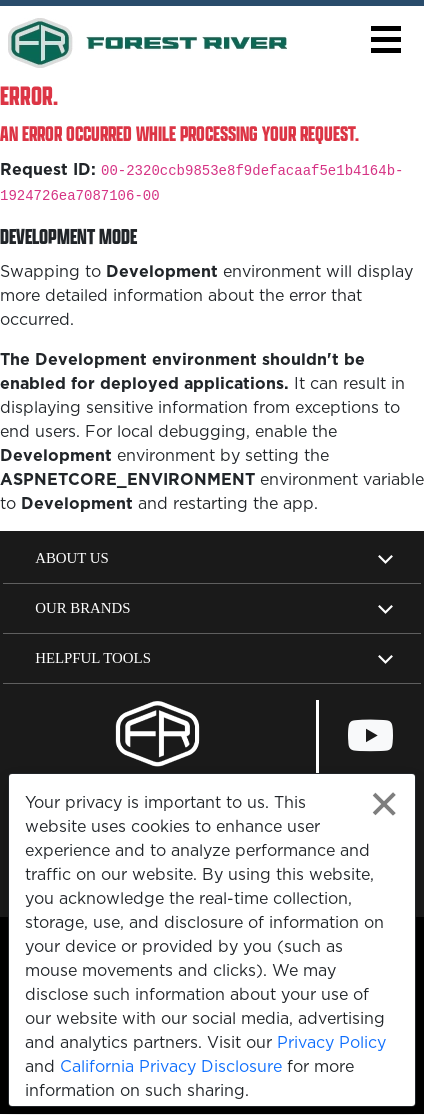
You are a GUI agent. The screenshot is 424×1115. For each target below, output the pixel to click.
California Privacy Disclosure (171, 1066)
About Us (72, 558)
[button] (385, 39)
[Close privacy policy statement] (384, 804)
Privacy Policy (331, 1042)
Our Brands (82, 608)
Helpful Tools (93, 658)
